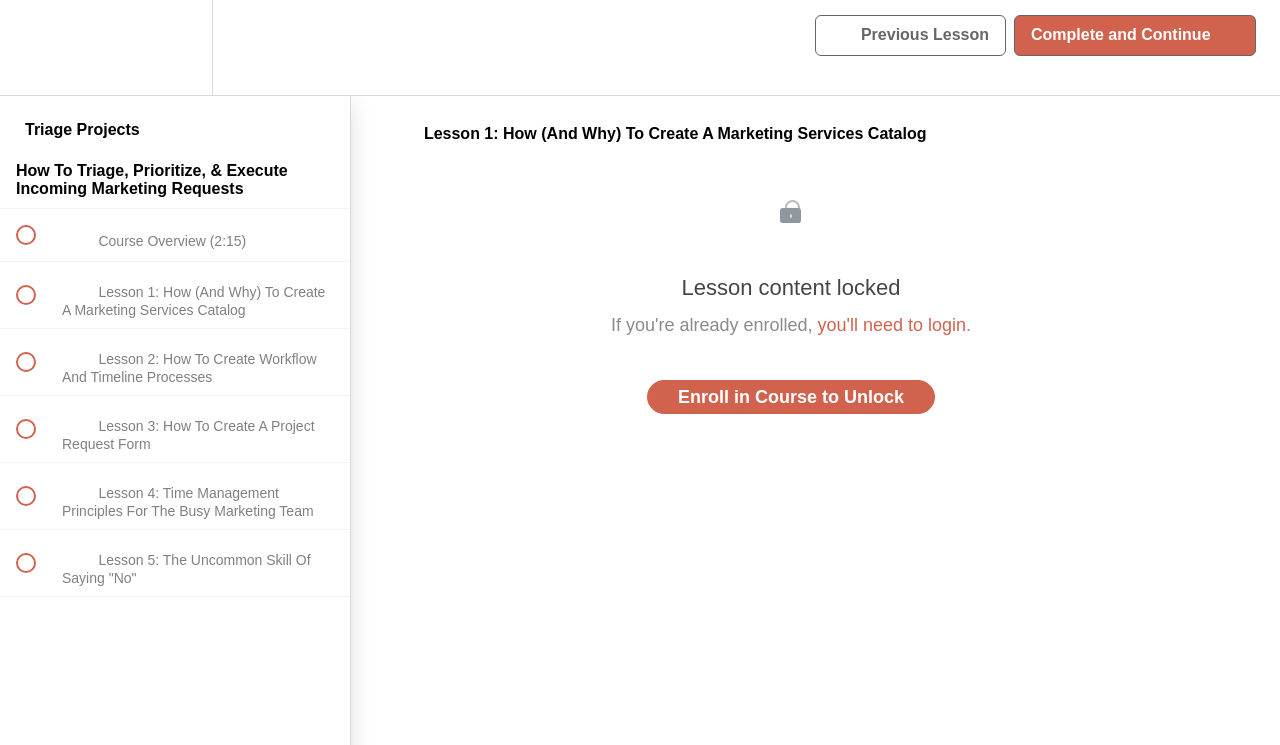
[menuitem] (175, 47)
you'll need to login (892, 325)
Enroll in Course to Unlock (791, 397)
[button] (37, 47)
